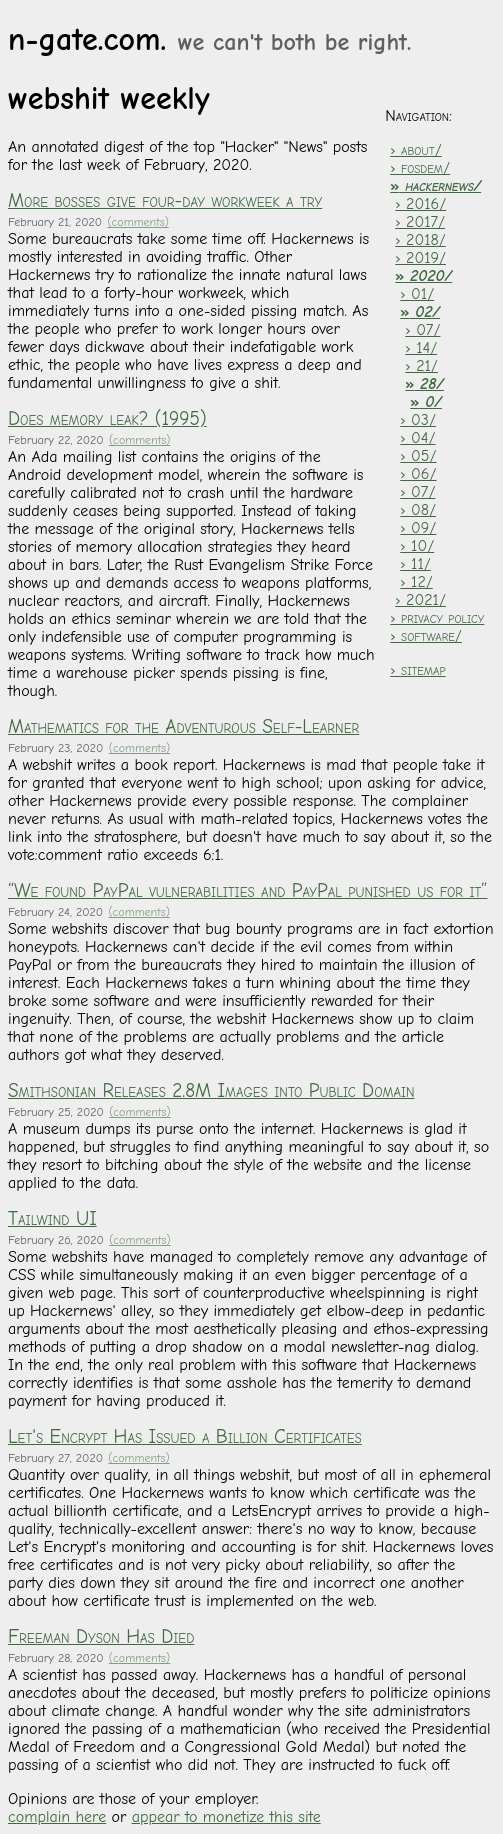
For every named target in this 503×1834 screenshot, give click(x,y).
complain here (57, 1817)
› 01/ (417, 294)
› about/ (415, 150)
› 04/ (417, 438)
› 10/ (417, 546)
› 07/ (422, 330)
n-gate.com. (209, 39)
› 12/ (416, 582)
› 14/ (421, 348)
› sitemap (417, 670)
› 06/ (418, 474)
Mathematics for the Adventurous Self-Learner (183, 727)
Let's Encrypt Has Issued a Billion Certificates (185, 1437)
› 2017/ (420, 222)
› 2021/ (420, 600)
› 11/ (415, 564)
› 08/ (418, 510)
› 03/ (418, 420)
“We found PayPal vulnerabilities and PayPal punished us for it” (248, 891)
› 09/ (418, 528)
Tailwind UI (52, 1219)
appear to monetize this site (226, 1817)
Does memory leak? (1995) (107, 419)
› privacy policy (437, 618)
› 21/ (421, 366)
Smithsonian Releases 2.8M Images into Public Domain (211, 1091)
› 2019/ (420, 258)
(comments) (137, 222)
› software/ (426, 636)
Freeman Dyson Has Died (101, 1637)
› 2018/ (420, 240)
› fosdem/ (420, 168)
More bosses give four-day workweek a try (165, 201)
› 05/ (418, 456)
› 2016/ (420, 204)
